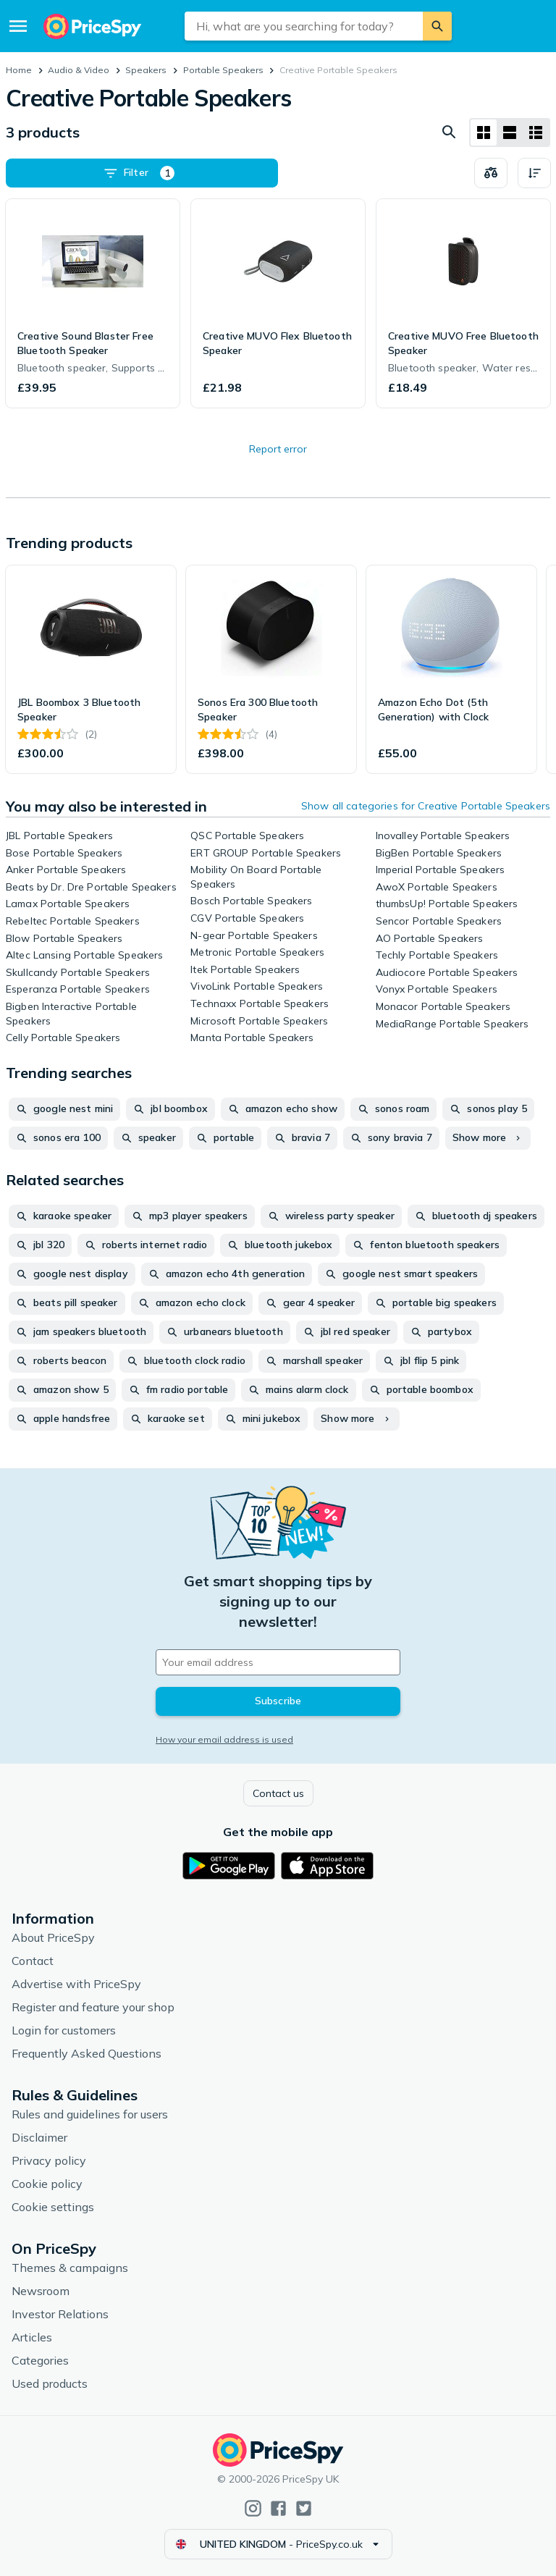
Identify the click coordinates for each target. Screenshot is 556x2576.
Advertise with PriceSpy (76, 1984)
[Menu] (18, 26)
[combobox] (304, 26)
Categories (40, 2360)
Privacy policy (49, 2160)
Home (19, 69)
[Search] (437, 26)
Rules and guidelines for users (90, 2114)
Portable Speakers (223, 69)
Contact (33, 1960)
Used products (50, 2383)
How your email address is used (224, 1739)
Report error (278, 448)
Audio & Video (78, 69)
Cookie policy (47, 2183)
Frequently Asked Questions (86, 2053)
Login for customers (64, 2030)
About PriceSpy (53, 1937)
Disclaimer (39, 2137)
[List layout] (510, 132)
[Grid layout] (484, 132)
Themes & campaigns (70, 2267)
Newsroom (41, 2291)
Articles (32, 2337)
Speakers (146, 69)
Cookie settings (53, 2207)
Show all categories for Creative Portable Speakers (425, 805)
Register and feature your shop (93, 2007)
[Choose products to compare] (491, 173)
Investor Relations (60, 2314)
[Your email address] (278, 1662)
